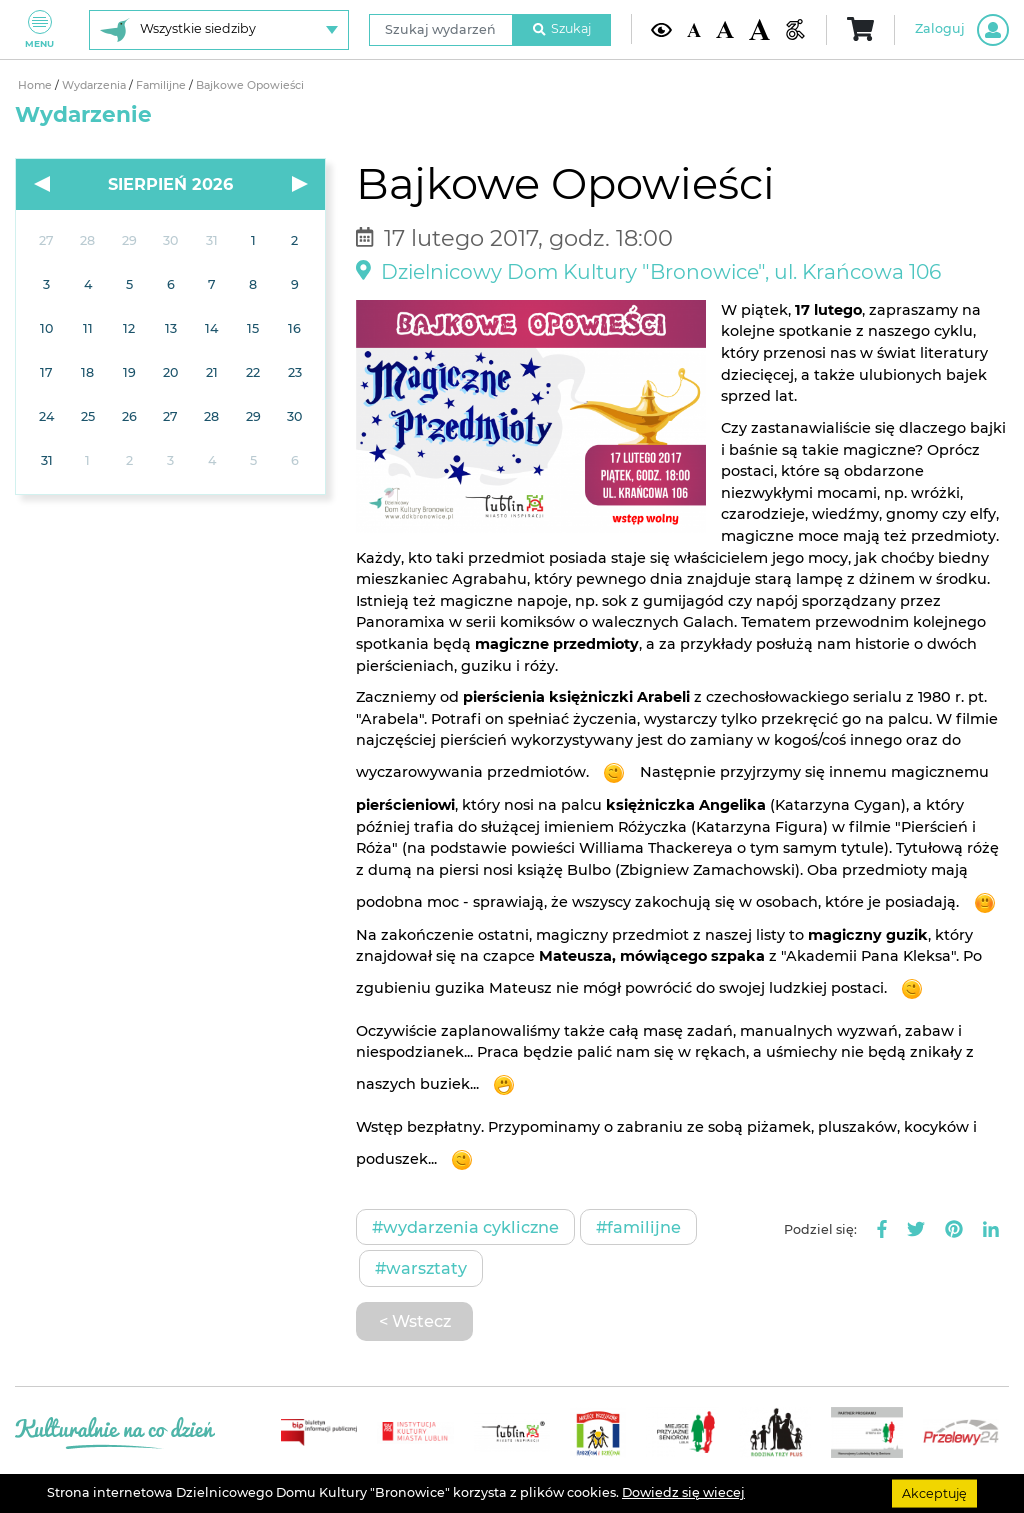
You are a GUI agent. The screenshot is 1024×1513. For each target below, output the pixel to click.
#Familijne (638, 1227)
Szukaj (562, 28)
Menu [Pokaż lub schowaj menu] (39, 29)
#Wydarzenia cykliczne (465, 1227)
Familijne (162, 85)
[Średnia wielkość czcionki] (724, 29)
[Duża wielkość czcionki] (759, 29)
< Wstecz (415, 1321)
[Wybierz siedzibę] (219, 30)
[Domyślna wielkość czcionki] (694, 29)
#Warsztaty (421, 1268)
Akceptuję (934, 1492)
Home (36, 85)
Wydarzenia (95, 85)
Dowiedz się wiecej (683, 1492)
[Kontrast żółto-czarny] (661, 29)
